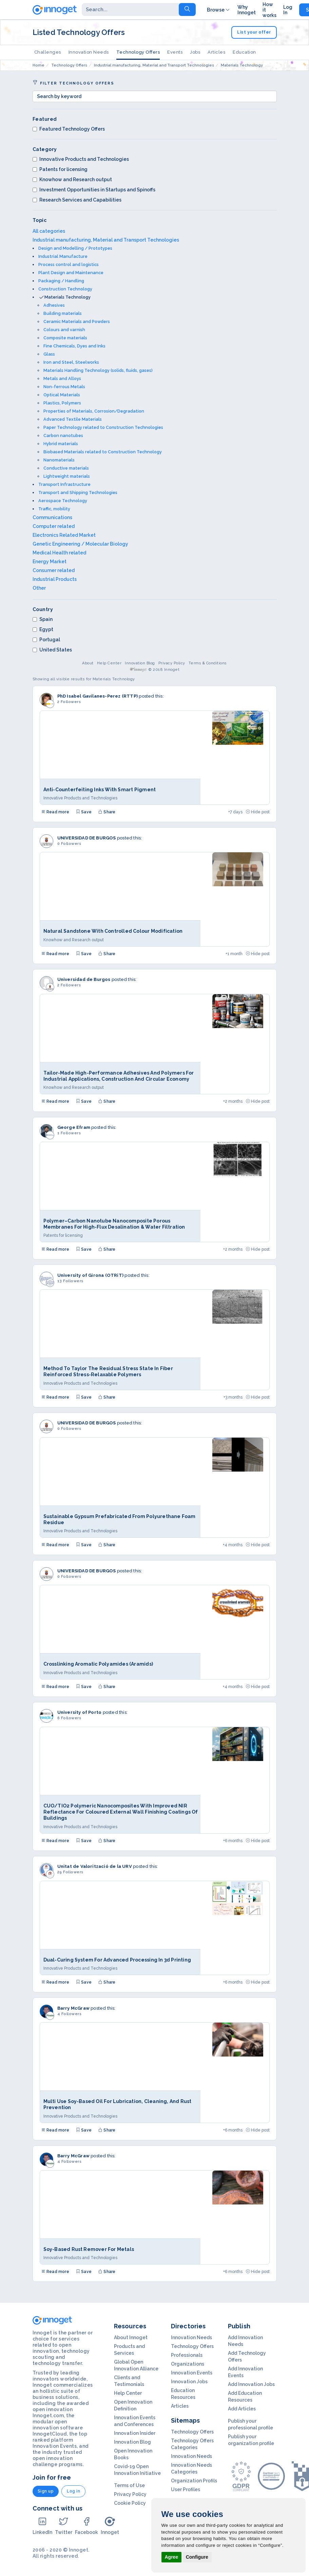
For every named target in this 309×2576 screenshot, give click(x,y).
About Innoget (131, 2337)
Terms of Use (129, 2485)
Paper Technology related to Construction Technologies (103, 427)
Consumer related (54, 570)
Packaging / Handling (61, 280)
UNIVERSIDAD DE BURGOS (86, 837)
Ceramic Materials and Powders (76, 321)
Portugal (46, 639)
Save (84, 812)
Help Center (109, 663)
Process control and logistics (68, 264)
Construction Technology (65, 288)
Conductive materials (66, 468)
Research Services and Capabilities (77, 200)
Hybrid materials (60, 443)
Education (244, 52)
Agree (171, 2557)
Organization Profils (194, 2480)
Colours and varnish (64, 329)
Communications (52, 517)
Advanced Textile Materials (72, 419)
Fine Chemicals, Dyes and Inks (74, 345)
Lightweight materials (66, 476)
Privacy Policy (171, 663)
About (88, 663)
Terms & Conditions (208, 663)
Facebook (86, 2525)
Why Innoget (246, 9)
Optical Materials (61, 394)
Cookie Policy (130, 2503)
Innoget (110, 2525)
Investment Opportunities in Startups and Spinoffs (94, 189)
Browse (219, 10)
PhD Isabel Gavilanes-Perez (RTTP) (97, 696)
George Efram (73, 1127)
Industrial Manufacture (63, 256)
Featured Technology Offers (69, 129)
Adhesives (54, 305)
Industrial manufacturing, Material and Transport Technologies (106, 240)
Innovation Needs (89, 52)
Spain (43, 619)
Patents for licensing (60, 169)
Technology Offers (138, 52)
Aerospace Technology (62, 500)
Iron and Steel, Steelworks (71, 362)
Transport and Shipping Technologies (77, 492)
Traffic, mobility (54, 508)
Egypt (43, 629)
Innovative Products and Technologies (81, 159)
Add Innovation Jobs (251, 2384)
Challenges (47, 52)
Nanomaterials (59, 459)
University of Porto (79, 1712)
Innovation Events (191, 2372)
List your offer (254, 32)
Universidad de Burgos (84, 979)
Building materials (62, 313)
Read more (55, 812)
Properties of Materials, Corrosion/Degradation (93, 411)
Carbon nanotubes (63, 435)
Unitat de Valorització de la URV (94, 1866)
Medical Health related (59, 552)
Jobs (195, 52)
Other (39, 588)
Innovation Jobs (189, 2381)
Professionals (186, 2355)
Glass (49, 354)
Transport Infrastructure (64, 484)
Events (174, 52)
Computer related (54, 526)
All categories (49, 231)
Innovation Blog (140, 663)
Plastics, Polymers (62, 402)
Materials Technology (67, 297)
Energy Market (49, 561)
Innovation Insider (134, 2433)
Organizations (187, 2364)
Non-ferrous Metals (64, 386)
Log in (73, 2491)
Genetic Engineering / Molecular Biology (80, 544)
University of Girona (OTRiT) (90, 1275)
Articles (216, 52)
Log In (287, 9)
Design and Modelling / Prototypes (75, 248)
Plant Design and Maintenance (70, 272)
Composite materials (65, 337)
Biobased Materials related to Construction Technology (102, 451)
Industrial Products (55, 579)
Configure (197, 2557)
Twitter (63, 2525)
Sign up (46, 2491)
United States (52, 649)
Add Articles (242, 2408)
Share (106, 812)
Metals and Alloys (62, 378)
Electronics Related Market (64, 535)
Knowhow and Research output (72, 179)
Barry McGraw (73, 2008)
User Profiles (185, 2489)
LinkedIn (42, 2525)
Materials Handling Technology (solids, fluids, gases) (98, 370)
